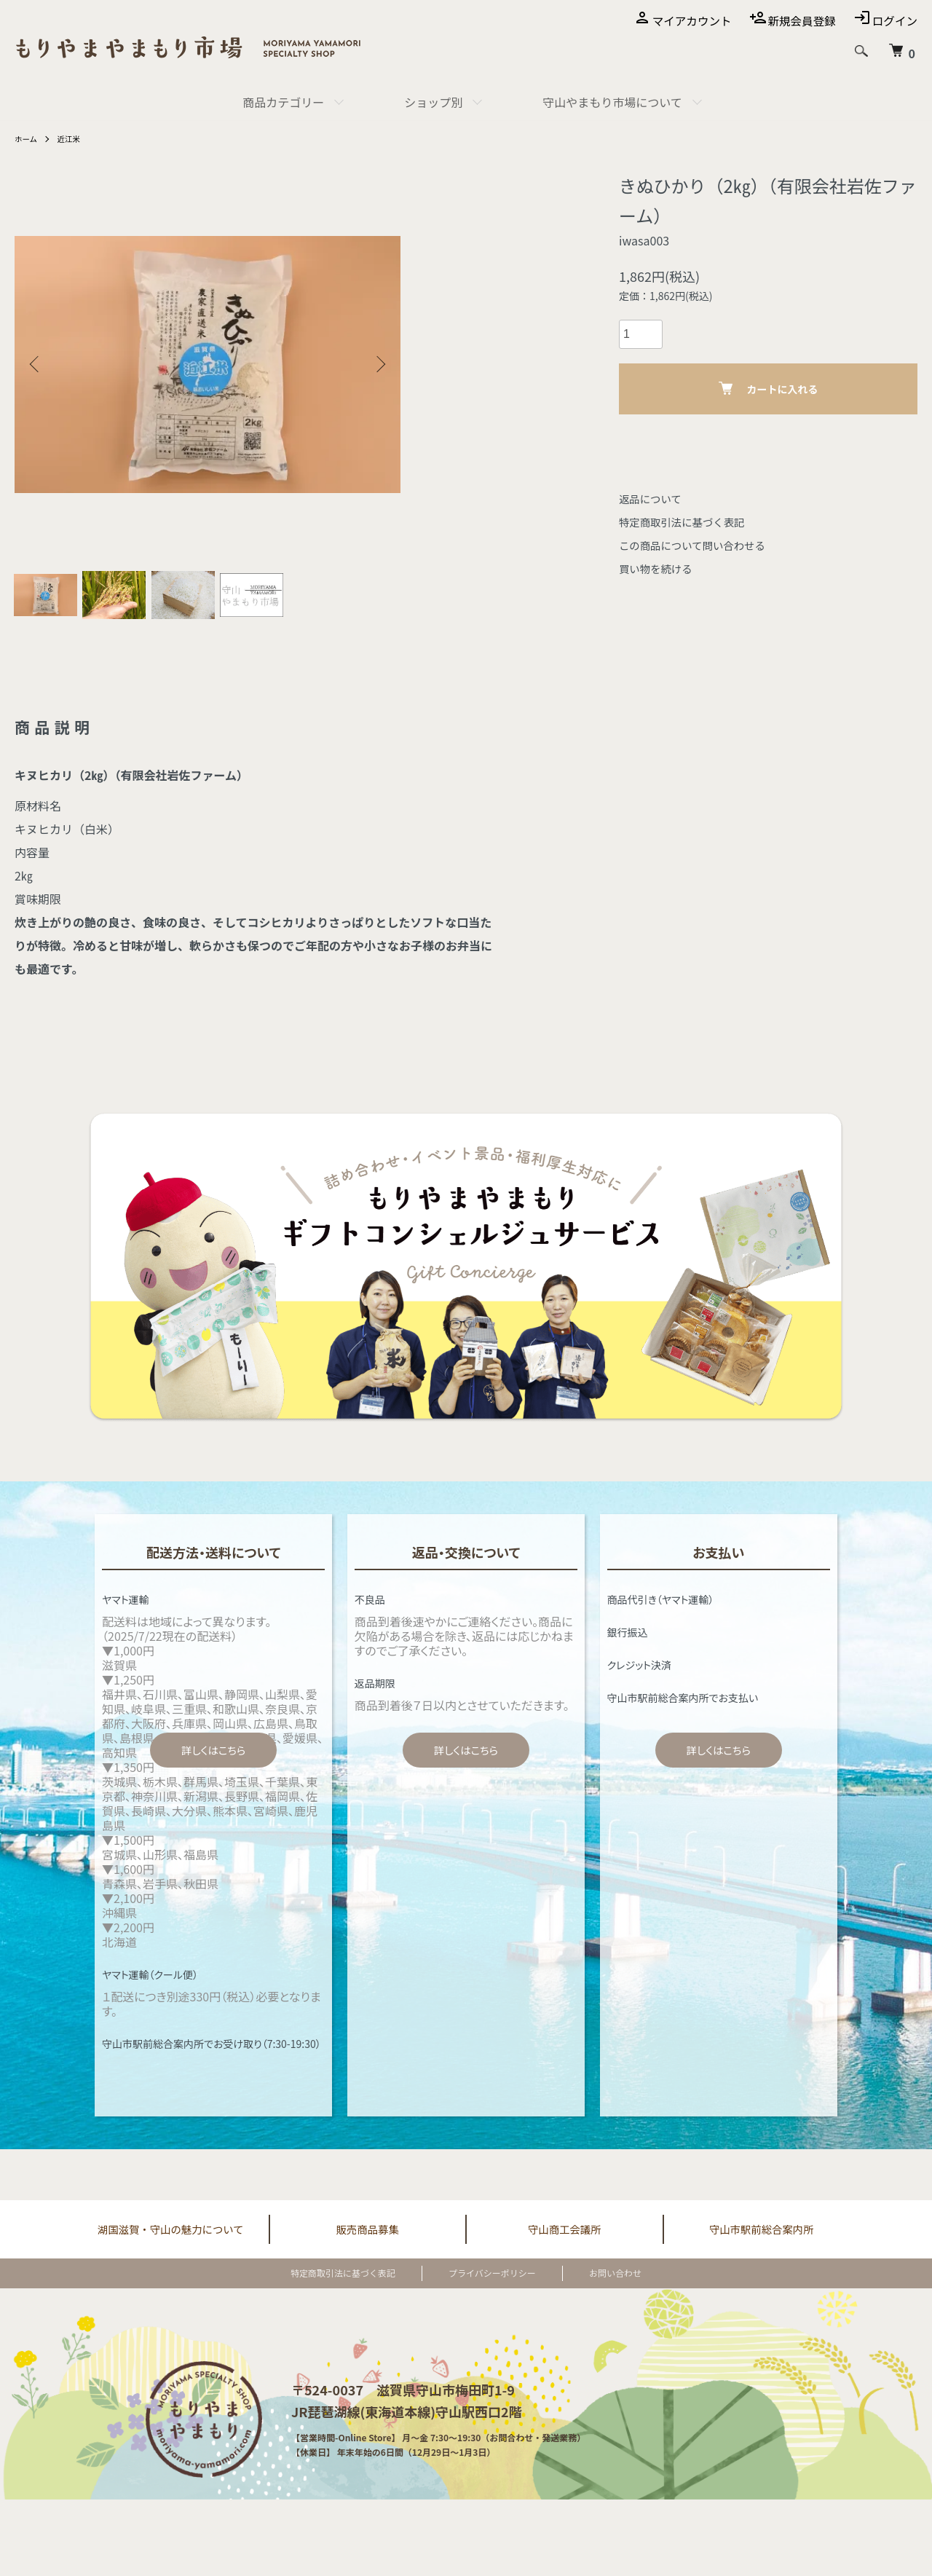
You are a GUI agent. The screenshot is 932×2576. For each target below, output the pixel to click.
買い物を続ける (659, 568)
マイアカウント (687, 20)
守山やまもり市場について (612, 102)
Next (379, 364)
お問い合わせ (592, 2283)
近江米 (73, 138)
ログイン (894, 20)
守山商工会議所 (564, 2239)
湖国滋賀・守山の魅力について (170, 2239)
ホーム (28, 138)
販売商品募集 (368, 2239)
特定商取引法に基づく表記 (689, 521)
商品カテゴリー (283, 102)
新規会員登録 (799, 20)
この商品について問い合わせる (700, 545)
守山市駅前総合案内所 (761, 2239)
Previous (36, 364)
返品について (654, 498)
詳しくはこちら (213, 1759)
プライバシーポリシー (492, 2283)
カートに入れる (768, 389)
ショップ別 (433, 102)
